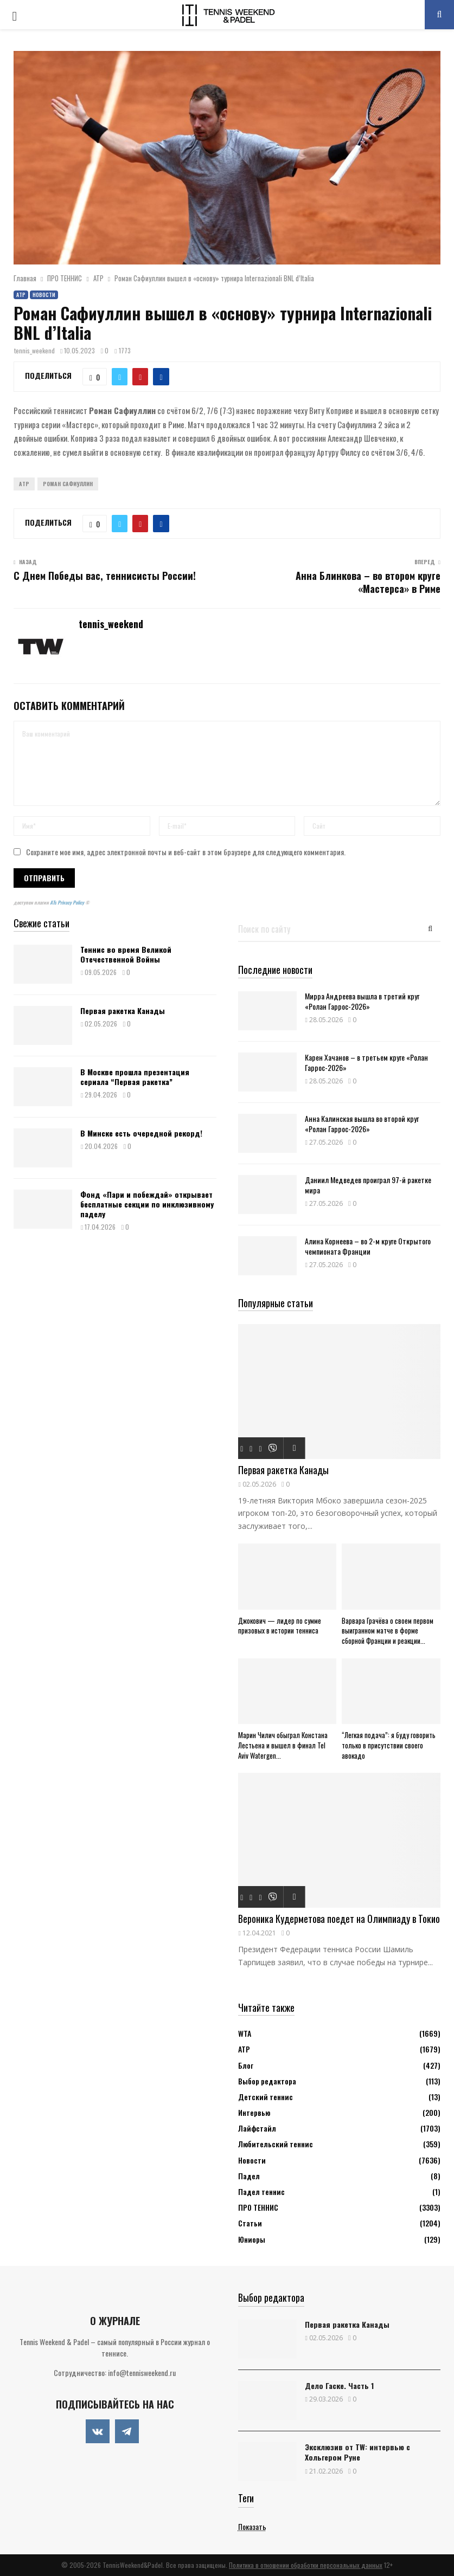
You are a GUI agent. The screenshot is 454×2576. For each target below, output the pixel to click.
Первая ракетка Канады (122, 1010)
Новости (44, 294)
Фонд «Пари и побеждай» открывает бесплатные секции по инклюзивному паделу (147, 1204)
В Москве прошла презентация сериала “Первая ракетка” (134, 1076)
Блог (245, 2065)
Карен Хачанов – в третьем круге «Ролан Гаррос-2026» (366, 1062)
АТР (20, 294)
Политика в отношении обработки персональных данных (305, 2564)
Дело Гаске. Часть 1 (339, 2385)
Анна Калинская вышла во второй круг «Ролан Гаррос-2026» (362, 1123)
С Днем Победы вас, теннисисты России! (105, 576)
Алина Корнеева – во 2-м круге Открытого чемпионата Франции (368, 1246)
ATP (24, 484)
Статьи (250, 2223)
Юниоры (251, 2239)
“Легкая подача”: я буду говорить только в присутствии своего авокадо (389, 1745)
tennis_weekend (34, 350)
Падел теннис (261, 2191)
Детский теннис (265, 2096)
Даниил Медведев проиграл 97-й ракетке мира (368, 1185)
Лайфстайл (257, 2128)
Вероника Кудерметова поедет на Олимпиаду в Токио (339, 1919)
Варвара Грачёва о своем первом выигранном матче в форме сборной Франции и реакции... (387, 1631)
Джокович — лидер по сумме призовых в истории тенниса (279, 1625)
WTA (244, 2033)
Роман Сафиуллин (68, 484)
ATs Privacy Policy (67, 902)
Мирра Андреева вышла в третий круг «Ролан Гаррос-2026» (362, 1001)
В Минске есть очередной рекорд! (141, 1133)
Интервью (254, 2112)
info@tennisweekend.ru (142, 2372)
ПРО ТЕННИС (258, 2207)
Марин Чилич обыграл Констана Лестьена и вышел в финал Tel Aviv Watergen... (283, 1745)
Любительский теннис (275, 2143)
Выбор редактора (267, 2081)
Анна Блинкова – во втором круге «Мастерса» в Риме (368, 582)
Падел (249, 2175)
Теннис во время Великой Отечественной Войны (125, 954)
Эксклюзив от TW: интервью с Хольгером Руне (357, 2452)
